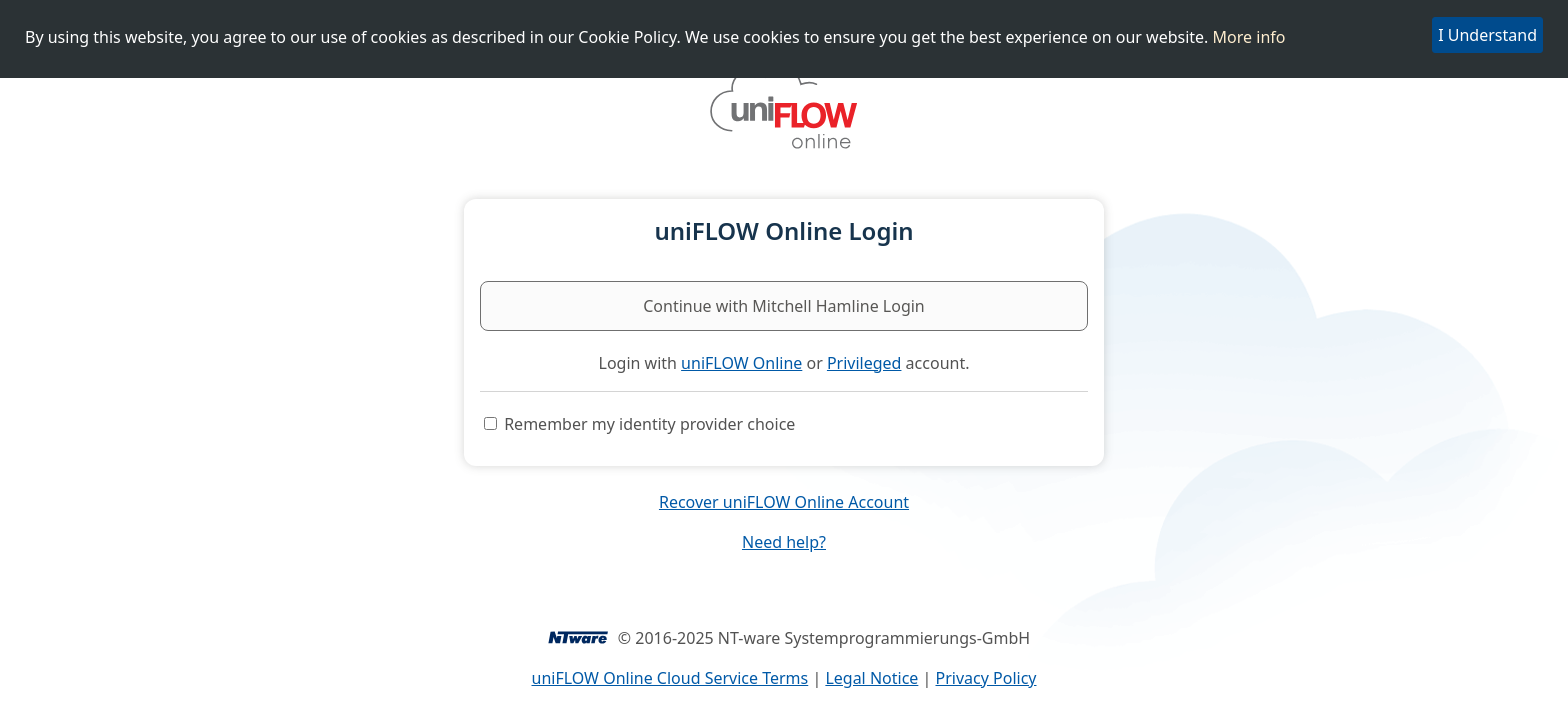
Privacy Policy (986, 678)
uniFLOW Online (741, 363)
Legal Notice (871, 678)
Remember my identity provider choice (649, 424)
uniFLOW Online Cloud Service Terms (670, 678)
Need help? (784, 542)
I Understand (1487, 35)
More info (1249, 37)
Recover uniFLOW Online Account (784, 502)
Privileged (864, 363)
